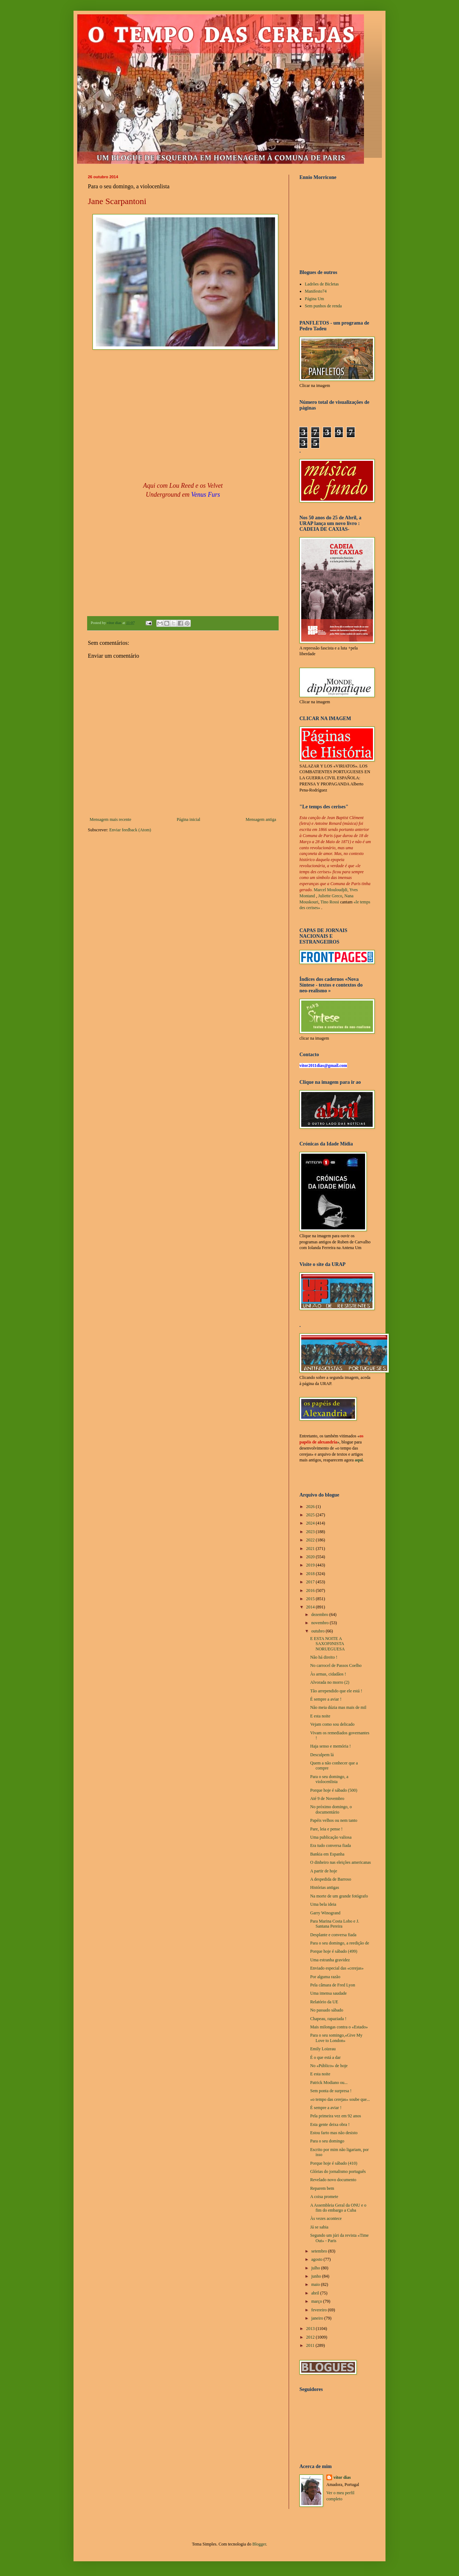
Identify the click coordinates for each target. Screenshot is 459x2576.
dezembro (320, 1614)
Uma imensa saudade (328, 1993)
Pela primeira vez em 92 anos (335, 2115)
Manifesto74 (316, 291)
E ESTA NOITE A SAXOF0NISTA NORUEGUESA (327, 1643)
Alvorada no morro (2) (329, 1682)
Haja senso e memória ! (330, 1746)
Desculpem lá (322, 1754)
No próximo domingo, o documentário (331, 1809)
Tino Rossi (329, 901)
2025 (311, 1514)
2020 (311, 1556)
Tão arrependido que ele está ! (336, 1690)
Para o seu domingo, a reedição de (339, 1943)
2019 (311, 1565)
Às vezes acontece (326, 2218)
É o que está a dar (325, 2057)
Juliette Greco (330, 895)
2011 (311, 2345)
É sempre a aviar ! (325, 1699)
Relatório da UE (324, 2001)
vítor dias (342, 2477)
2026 (311, 1506)
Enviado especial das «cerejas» (337, 1968)
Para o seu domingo (327, 2140)
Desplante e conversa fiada (333, 1934)
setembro (319, 2251)
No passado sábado (326, 2010)
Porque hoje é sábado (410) (333, 2163)
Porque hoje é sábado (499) (333, 1951)
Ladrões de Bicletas (322, 284)
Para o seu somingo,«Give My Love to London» (336, 2038)
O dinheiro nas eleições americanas (340, 1862)
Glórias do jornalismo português (338, 2171)
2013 (311, 2328)
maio (316, 2284)
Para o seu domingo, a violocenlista (329, 1779)
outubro (318, 1631)
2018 (311, 1573)
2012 (311, 2337)
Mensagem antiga (261, 819)
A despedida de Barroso (330, 1879)
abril (315, 2293)
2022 (311, 1539)
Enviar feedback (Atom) (130, 829)
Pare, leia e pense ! (326, 1828)
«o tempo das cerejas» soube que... (340, 2099)
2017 (311, 1581)
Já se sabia (319, 2227)
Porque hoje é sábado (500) (333, 1790)
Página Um (314, 298)
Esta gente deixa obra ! (330, 2124)
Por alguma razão (325, 1976)
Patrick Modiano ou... (328, 2082)
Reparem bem (322, 2188)
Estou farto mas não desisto (334, 2132)
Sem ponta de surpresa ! (330, 2090)
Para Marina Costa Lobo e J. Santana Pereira (334, 1924)
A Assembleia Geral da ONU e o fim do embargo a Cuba (338, 2208)
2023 (311, 1531)
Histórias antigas (324, 1887)
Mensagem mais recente (110, 819)
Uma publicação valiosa (330, 1837)
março (317, 2301)
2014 (311, 1607)
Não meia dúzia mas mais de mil (338, 1707)
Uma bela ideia (323, 1904)
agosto (317, 2259)
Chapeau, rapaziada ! (328, 2018)
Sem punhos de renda (323, 305)
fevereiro (319, 2309)
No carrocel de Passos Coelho (335, 1665)
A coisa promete (324, 2196)
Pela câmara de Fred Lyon (332, 1984)
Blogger (259, 2544)
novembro (320, 1622)
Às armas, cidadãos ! (328, 1674)
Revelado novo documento (333, 2179)
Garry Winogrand (325, 1912)
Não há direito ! (323, 1657)
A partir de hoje (323, 1870)
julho (316, 2267)
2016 (311, 1590)
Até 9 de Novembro (327, 1798)
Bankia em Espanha (327, 1854)
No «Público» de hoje (328, 2065)
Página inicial (188, 819)
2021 (311, 1548)
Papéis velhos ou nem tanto (333, 1820)
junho (316, 2276)
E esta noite (320, 1716)
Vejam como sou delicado (332, 1724)
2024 (311, 1523)
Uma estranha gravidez (330, 1959)
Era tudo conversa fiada (330, 1845)
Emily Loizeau (323, 2048)
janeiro (317, 2318)
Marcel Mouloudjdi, (331, 889)
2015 (311, 1598)
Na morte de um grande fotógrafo (339, 1896)
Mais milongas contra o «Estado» (339, 2026)
